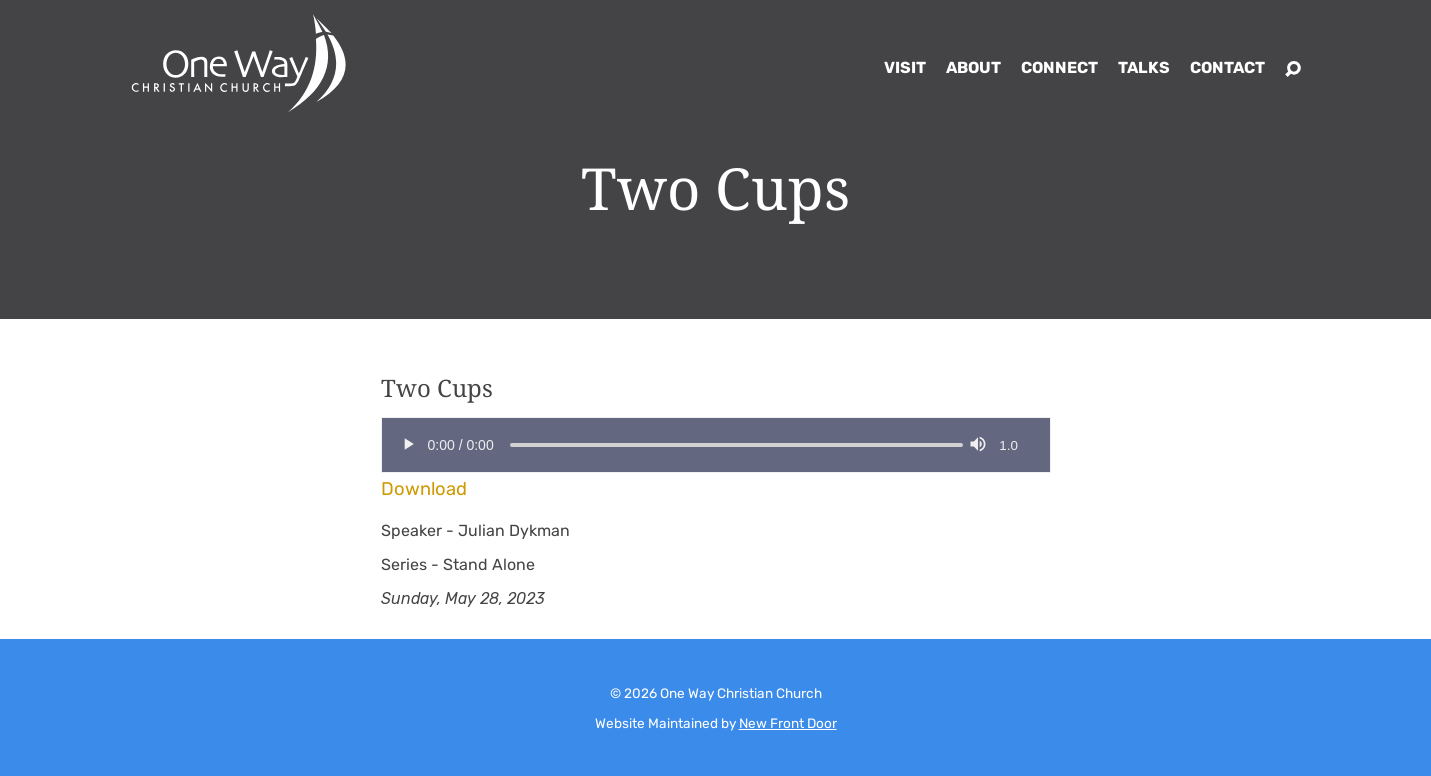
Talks (1144, 67)
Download (424, 489)
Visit (905, 67)
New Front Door (788, 723)
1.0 (1008, 445)
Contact (1227, 67)
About (973, 67)
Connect (1059, 67)
